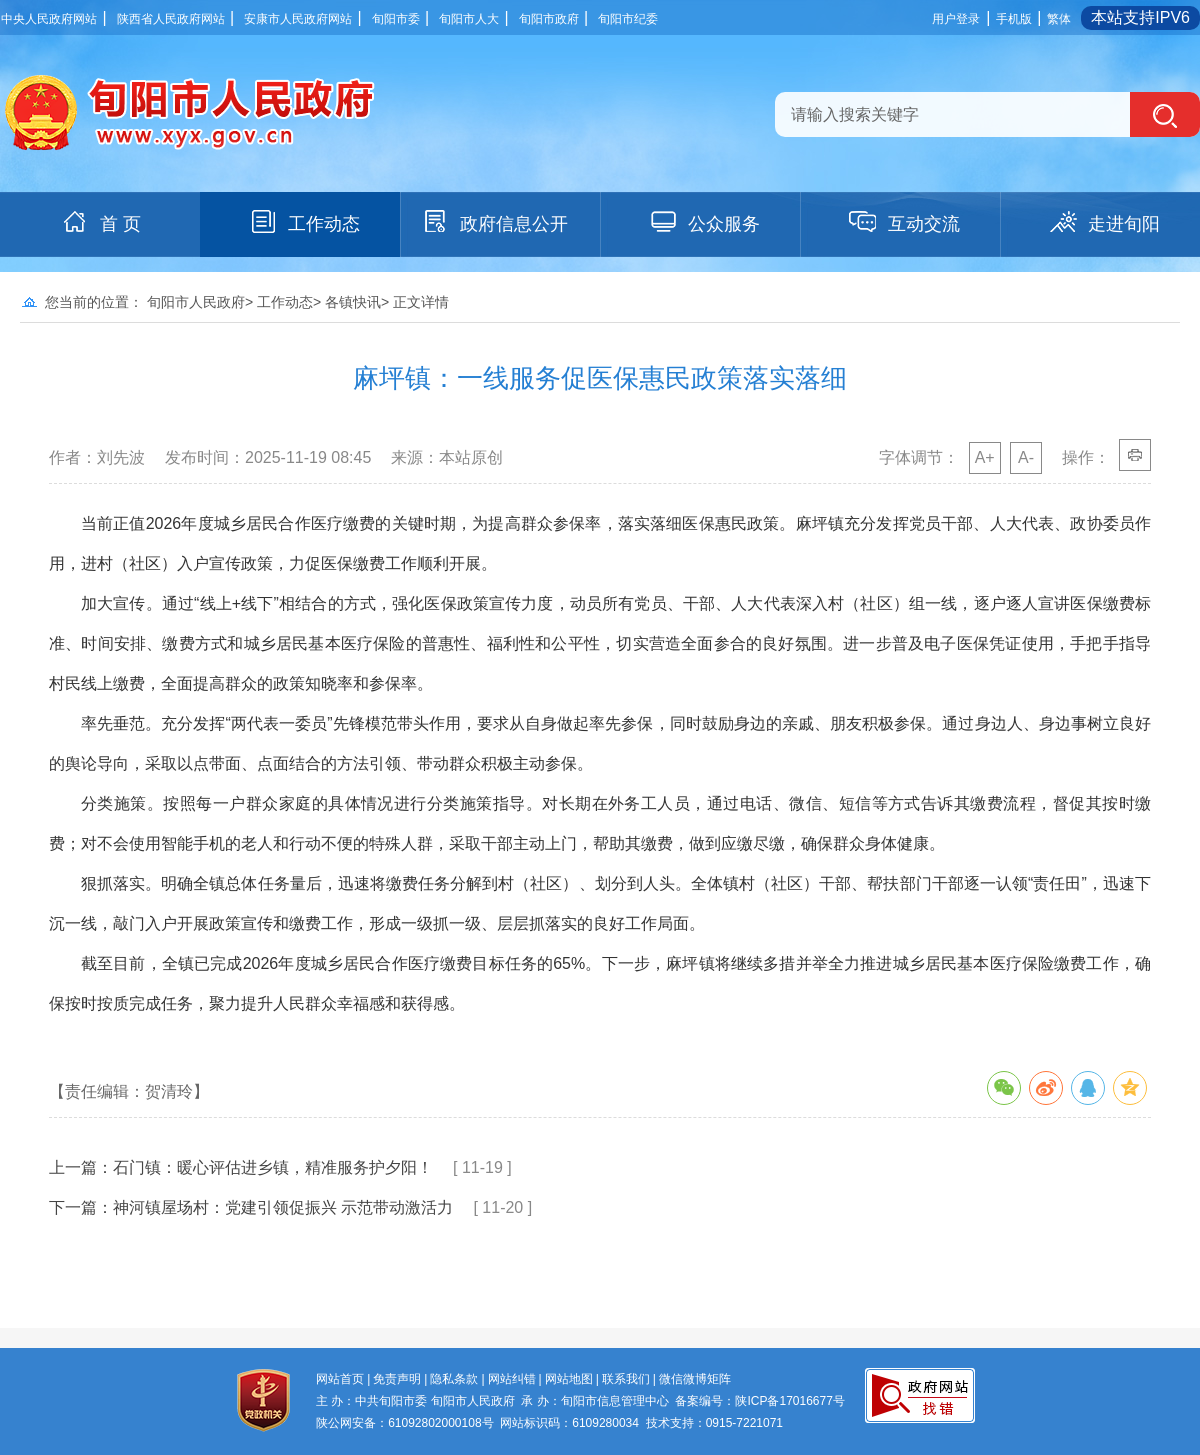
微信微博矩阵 (695, 1379)
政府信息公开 (494, 222)
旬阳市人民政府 (196, 302)
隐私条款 (454, 1379)
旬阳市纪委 (628, 19)
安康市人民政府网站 (298, 19)
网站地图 (569, 1379)
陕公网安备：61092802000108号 (404, 1423)
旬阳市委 (396, 19)
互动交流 (904, 222)
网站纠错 (512, 1379)
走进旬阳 (1104, 222)
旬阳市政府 (549, 19)
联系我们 (626, 1379)
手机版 (1014, 19)
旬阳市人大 (469, 19)
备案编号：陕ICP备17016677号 (759, 1401)
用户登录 (956, 19)
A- (1026, 457)
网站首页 (340, 1379)
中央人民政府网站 (49, 19)
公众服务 (704, 222)
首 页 (100, 222)
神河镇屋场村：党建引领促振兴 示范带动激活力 (283, 1207)
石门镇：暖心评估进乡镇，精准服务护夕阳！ (273, 1167)
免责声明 (397, 1379)
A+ (985, 457)
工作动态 (304, 222)
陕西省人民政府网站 (171, 19)
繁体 (1059, 19)
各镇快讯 (353, 302)
